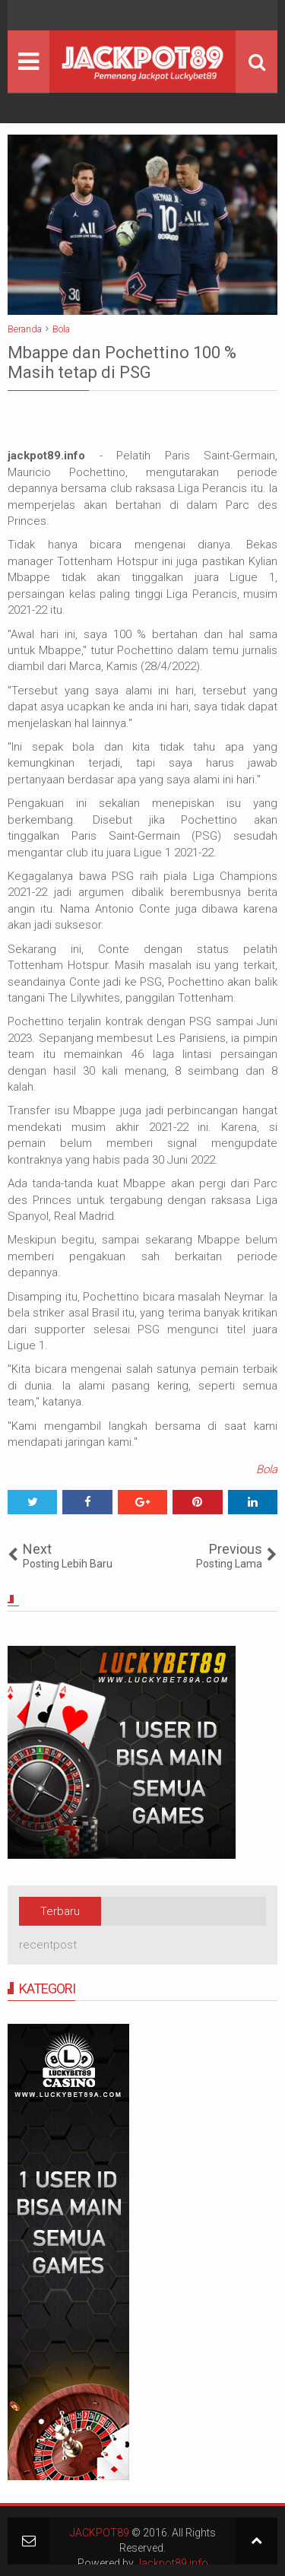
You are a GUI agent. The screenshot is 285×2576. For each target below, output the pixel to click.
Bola (266, 1469)
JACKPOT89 (99, 2533)
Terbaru (60, 1911)
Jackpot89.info (172, 2563)
